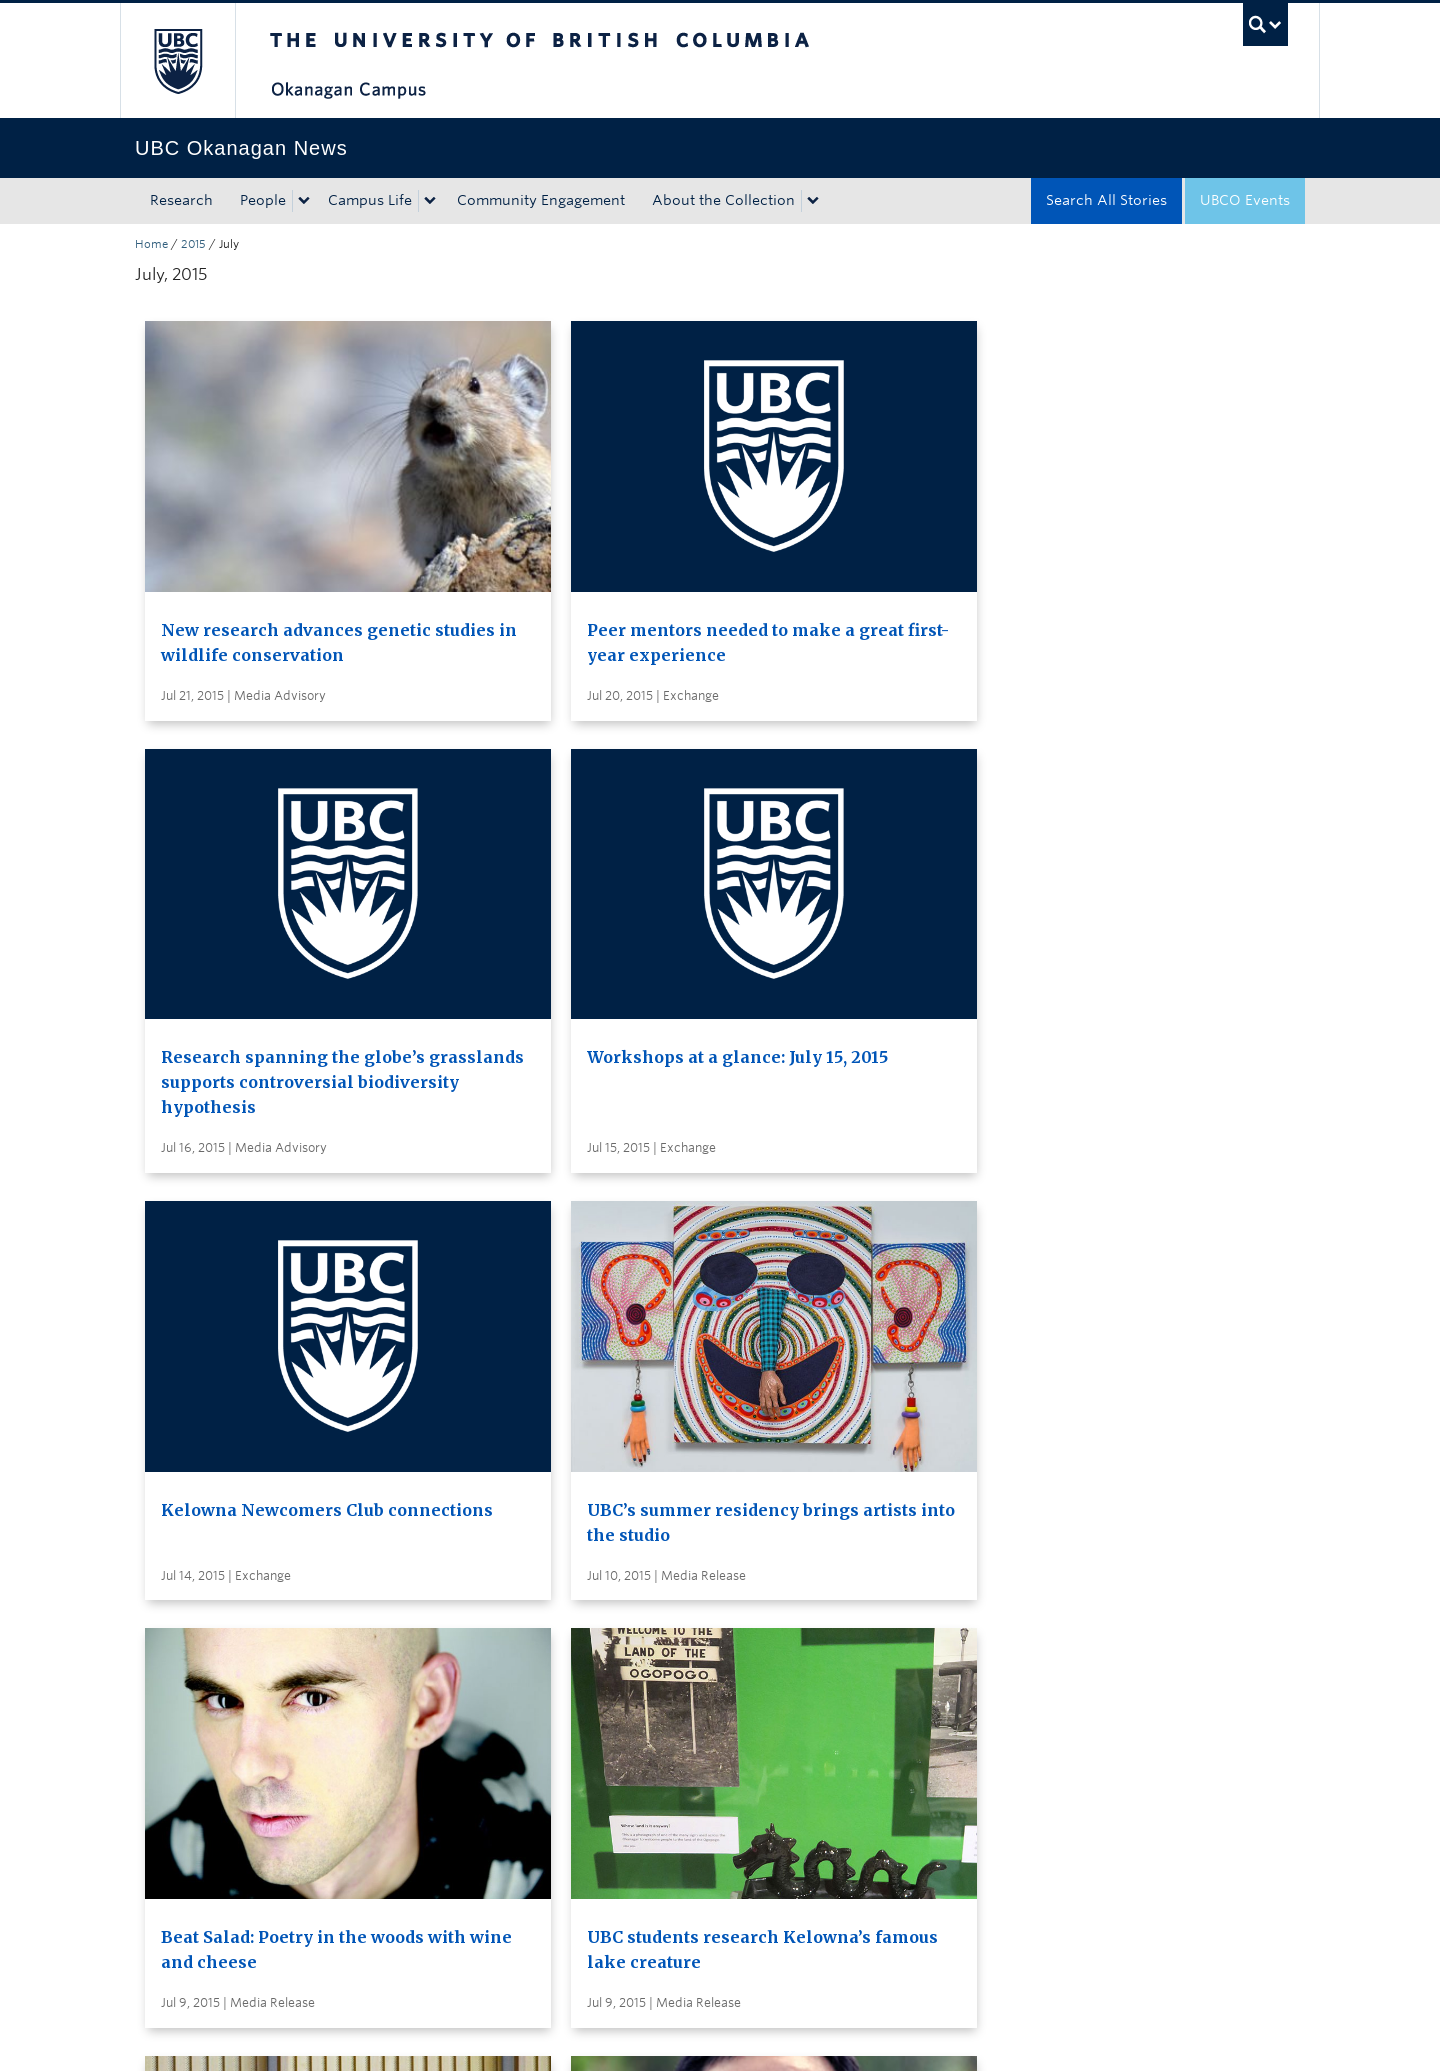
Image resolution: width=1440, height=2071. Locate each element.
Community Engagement (541, 200)
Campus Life (370, 200)
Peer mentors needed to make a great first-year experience (554, 566)
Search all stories (695, 1613)
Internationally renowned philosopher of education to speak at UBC (278, 1317)
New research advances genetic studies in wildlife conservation (271, 566)
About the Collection (723, 200)
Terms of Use (363, 2035)
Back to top (183, 1851)
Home (151, 244)
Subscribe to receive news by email (757, 1650)
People (263, 200)
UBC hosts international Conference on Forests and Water (567, 1317)
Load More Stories (714, 1476)
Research (181, 200)
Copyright (462, 2035)
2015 (193, 244)
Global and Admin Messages (735, 1724)
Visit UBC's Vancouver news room (755, 1687)
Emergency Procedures (215, 2035)
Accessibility (560, 2035)
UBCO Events (1245, 200)
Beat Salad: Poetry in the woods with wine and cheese (849, 954)
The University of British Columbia (177, 60)
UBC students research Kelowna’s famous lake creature (1138, 954)
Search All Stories (1106, 200)
